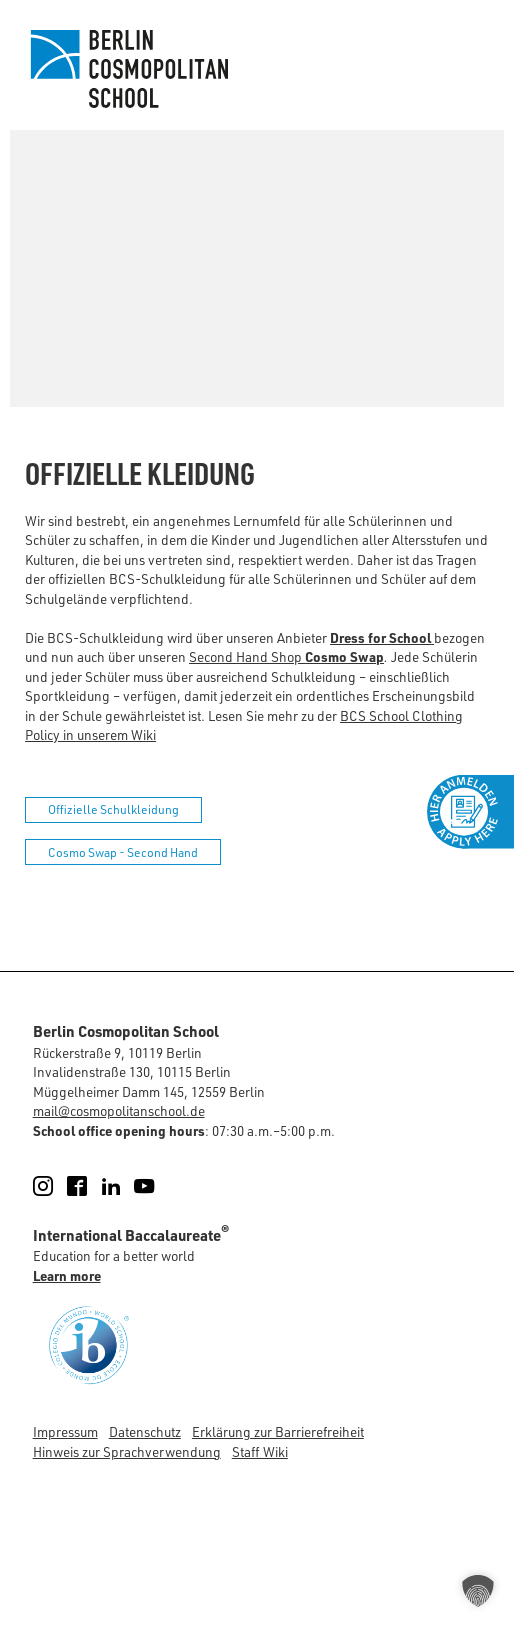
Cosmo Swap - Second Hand (123, 852)
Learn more (67, 1275)
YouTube (155, 1186)
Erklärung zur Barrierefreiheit (278, 1431)
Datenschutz (145, 1431)
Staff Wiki (260, 1451)
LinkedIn (122, 1186)
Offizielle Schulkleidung (113, 809)
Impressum (65, 1431)
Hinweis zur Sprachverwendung (127, 1451)
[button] (478, 1591)
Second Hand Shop (286, 656)
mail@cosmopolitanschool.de (119, 1110)
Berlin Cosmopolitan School (127, 69)
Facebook (88, 1186)
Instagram (54, 1186)
